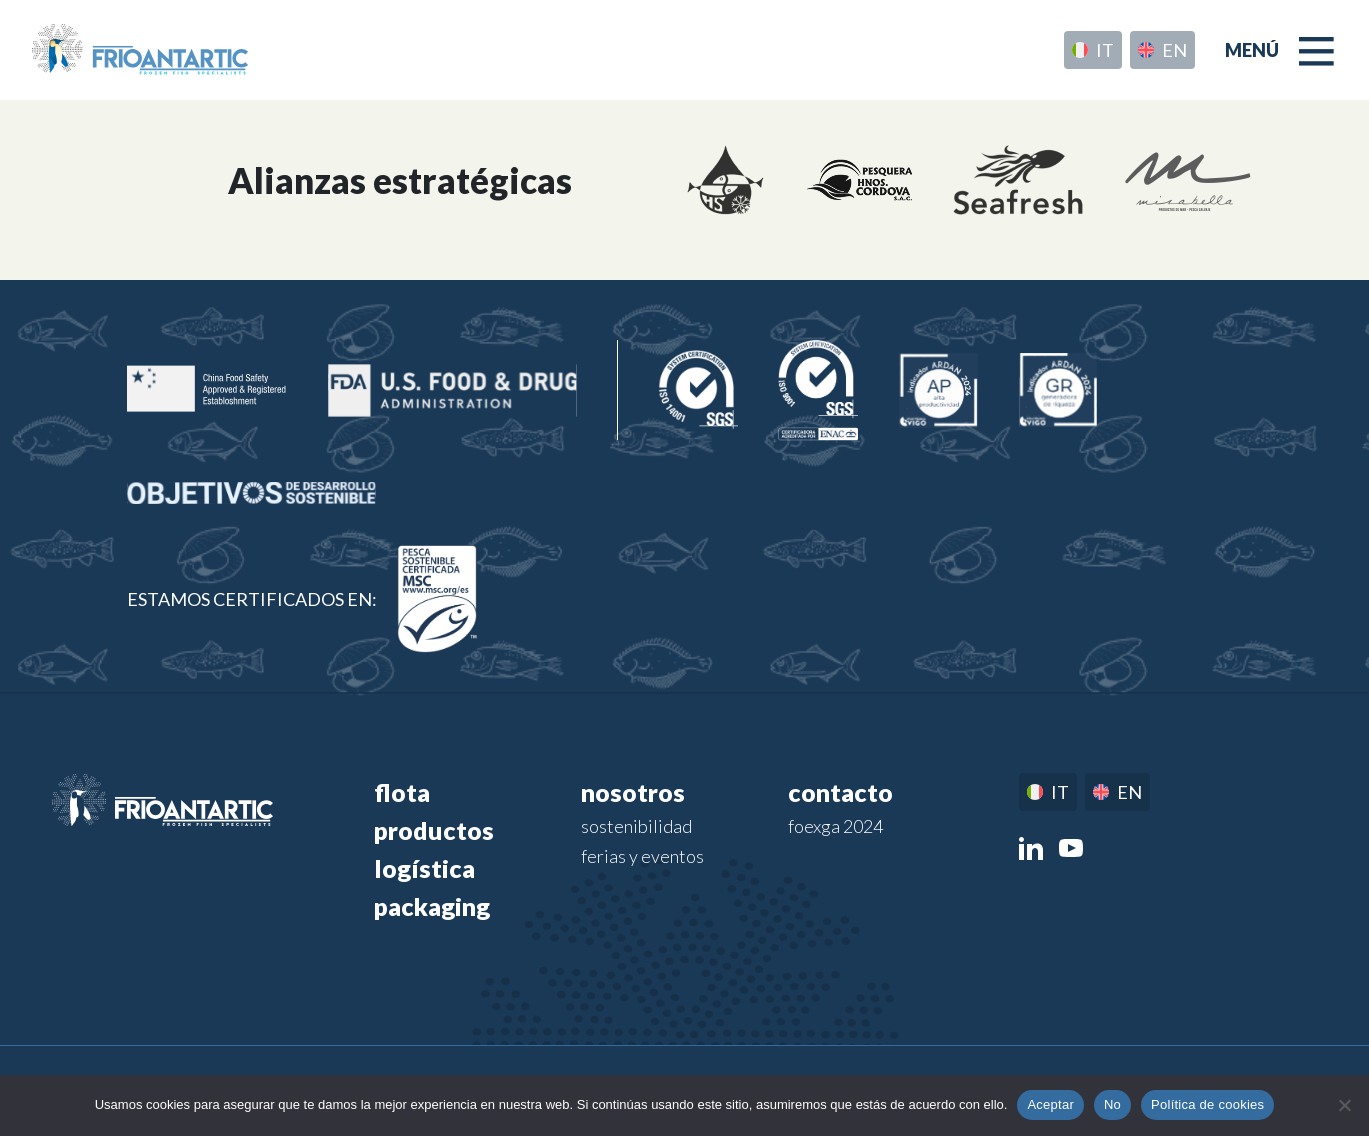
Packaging (432, 906)
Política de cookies (1207, 1104)
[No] (1344, 1105)
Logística (424, 868)
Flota (402, 792)
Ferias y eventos (642, 856)
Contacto (840, 792)
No (1112, 1104)
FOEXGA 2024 (835, 826)
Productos (434, 830)
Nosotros (633, 792)
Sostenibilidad (636, 826)
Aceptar (1050, 1104)
